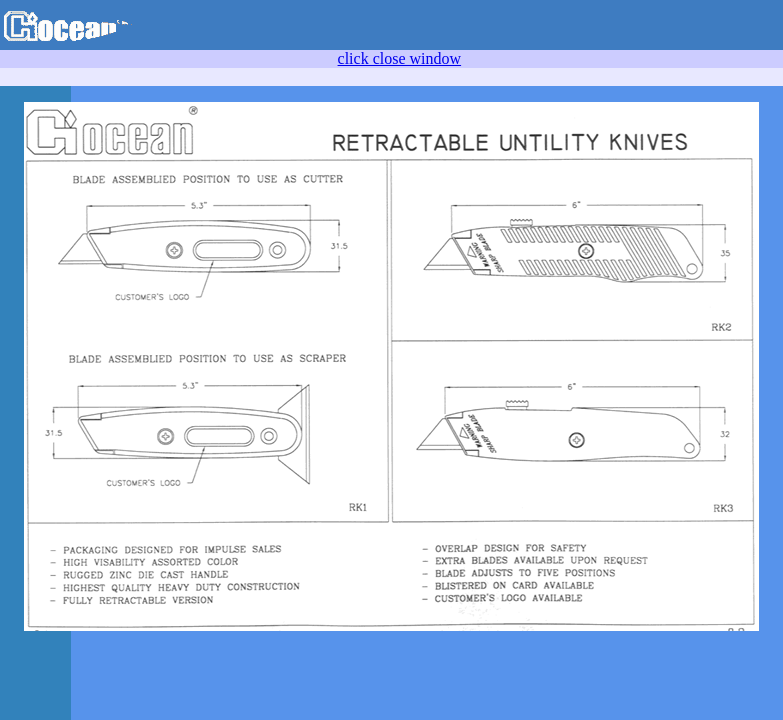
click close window (400, 58)
